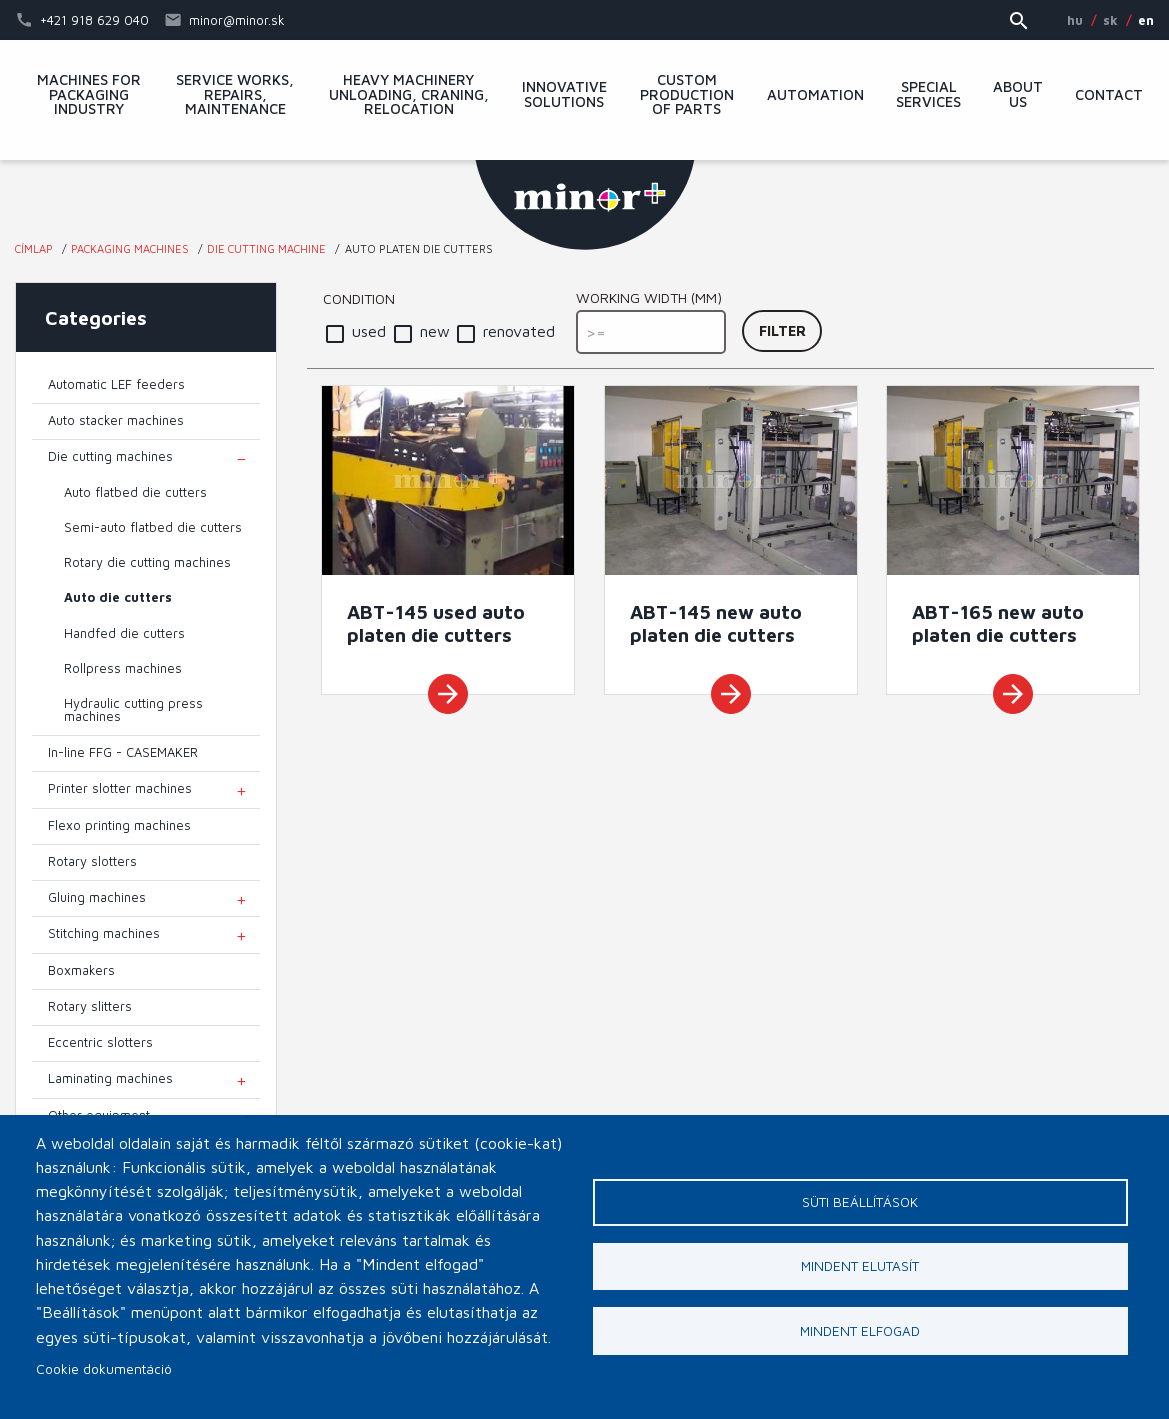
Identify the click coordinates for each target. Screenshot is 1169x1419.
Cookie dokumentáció (104, 1369)
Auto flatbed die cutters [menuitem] (135, 492)
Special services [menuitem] (928, 95)
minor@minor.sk (237, 20)
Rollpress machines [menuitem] (123, 668)
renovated (519, 331)
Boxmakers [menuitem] (81, 970)
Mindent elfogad (860, 1332)
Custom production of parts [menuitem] (687, 95)
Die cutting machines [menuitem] (110, 456)
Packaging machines (130, 248)
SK (1110, 20)
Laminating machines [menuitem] (110, 1078)
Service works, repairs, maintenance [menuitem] (235, 95)
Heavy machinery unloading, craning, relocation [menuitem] (409, 95)
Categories (96, 317)
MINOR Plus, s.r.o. (585, 205)
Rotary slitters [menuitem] (90, 1006)
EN (1146, 20)
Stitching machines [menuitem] (104, 933)
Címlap (34, 248)
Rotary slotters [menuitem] (92, 861)
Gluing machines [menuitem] (97, 897)
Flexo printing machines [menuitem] (119, 825)
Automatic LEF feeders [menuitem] (116, 384)
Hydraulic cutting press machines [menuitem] (133, 710)
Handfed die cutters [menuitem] (124, 633)
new (435, 331)
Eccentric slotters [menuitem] (100, 1042)
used (369, 331)
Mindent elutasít (860, 1267)
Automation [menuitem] (815, 95)
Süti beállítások (860, 1202)
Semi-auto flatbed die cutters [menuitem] (153, 527)
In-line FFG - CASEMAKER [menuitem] (123, 752)
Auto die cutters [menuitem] (118, 597)
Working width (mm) (649, 297)
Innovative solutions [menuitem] (564, 95)
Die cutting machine (266, 248)
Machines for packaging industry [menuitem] (89, 95)
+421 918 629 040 (94, 20)
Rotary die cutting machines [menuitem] (147, 562)
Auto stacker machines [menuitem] (116, 420)
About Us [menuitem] (1018, 95)
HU (1075, 20)
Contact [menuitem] (1109, 95)
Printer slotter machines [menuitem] (120, 788)
